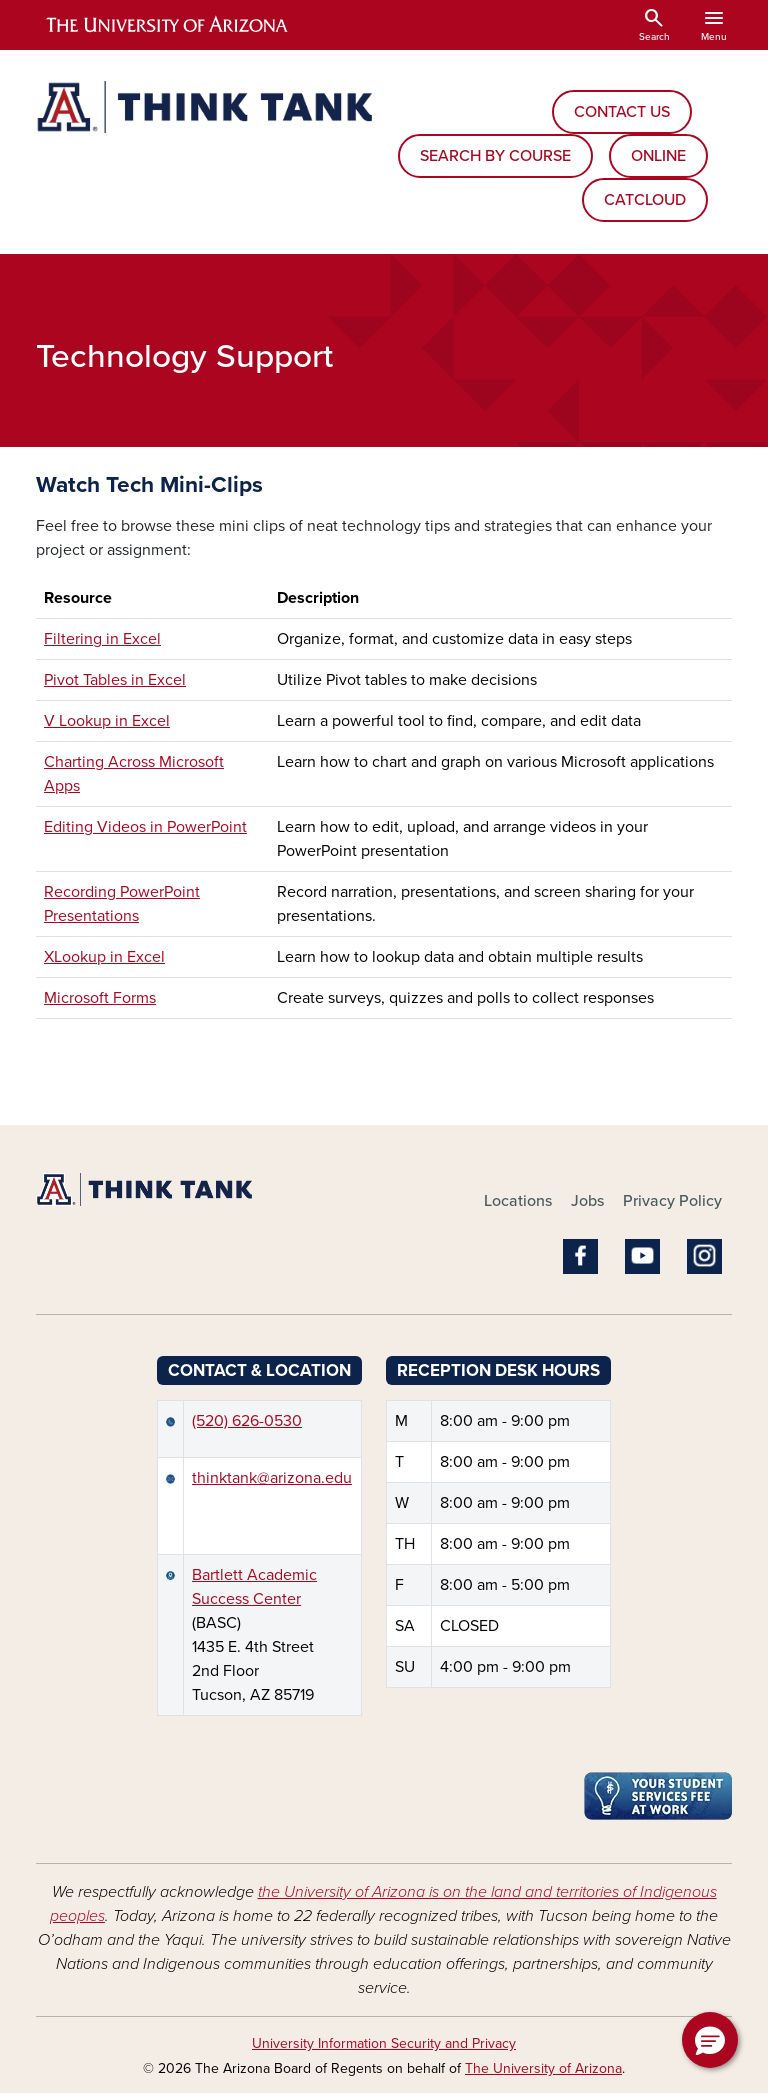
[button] (710, 2040)
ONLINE (658, 156)
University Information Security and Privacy (384, 2043)
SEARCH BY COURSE (495, 156)
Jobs (587, 1201)
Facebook (580, 1256)
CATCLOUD (645, 200)
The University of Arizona (543, 2068)
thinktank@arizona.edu (272, 1478)
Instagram (704, 1256)
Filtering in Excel (102, 639)
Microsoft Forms (100, 998)
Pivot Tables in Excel (115, 680)
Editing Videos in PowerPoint (145, 827)
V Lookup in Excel (107, 721)
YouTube (642, 1256)
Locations (518, 1201)
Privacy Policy (672, 1201)
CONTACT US (622, 112)
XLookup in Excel (104, 957)
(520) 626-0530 (247, 1421)
